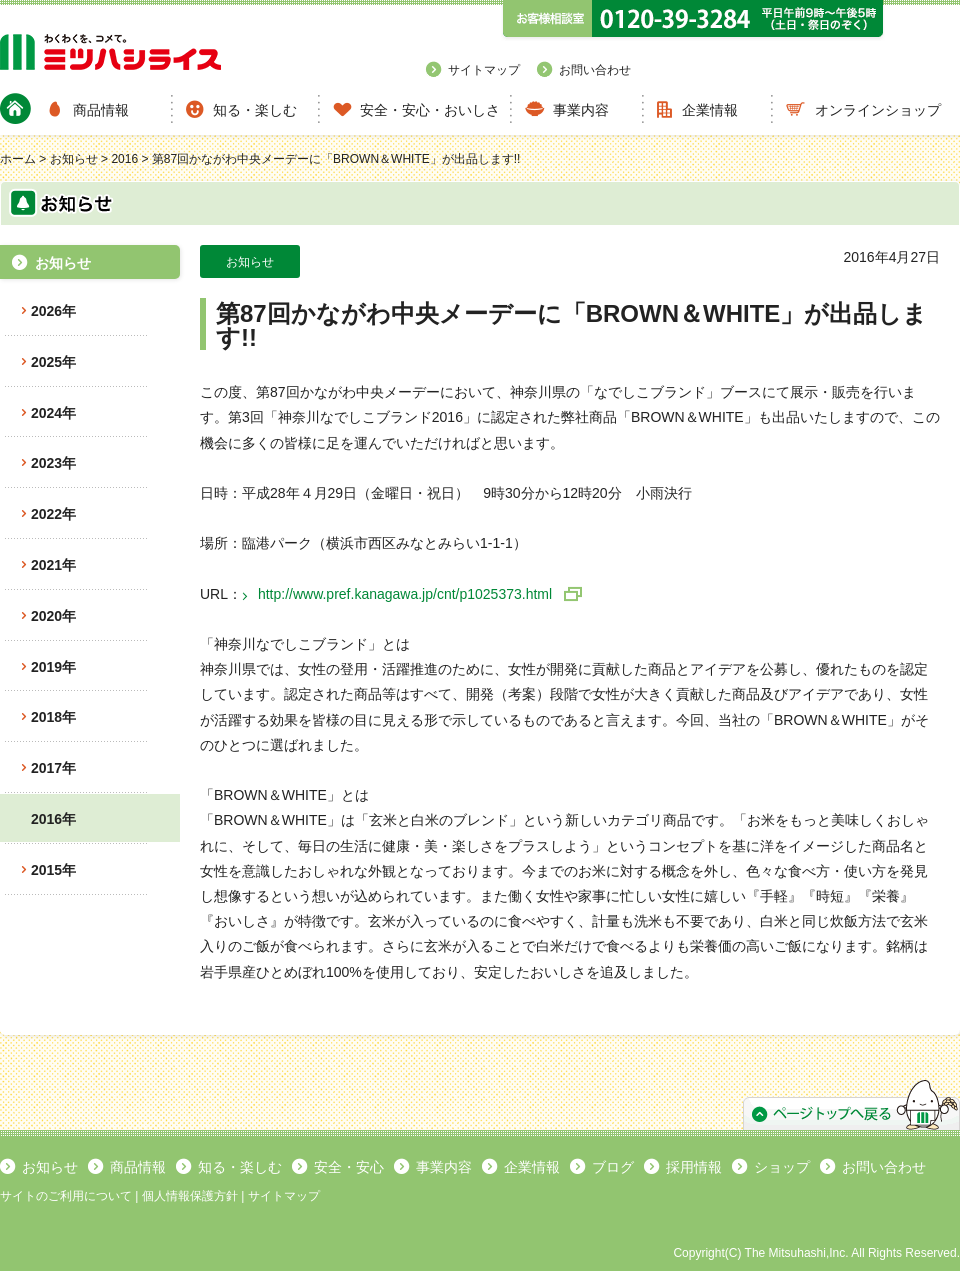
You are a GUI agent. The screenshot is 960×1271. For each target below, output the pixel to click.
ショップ (782, 1167)
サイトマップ (484, 70)
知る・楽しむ (255, 110)
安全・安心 (349, 1167)
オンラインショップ (878, 110)
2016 (124, 159)
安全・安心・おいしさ (430, 110)
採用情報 (694, 1167)
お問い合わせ (595, 70)
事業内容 (581, 110)
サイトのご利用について (66, 1196)
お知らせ (74, 159)
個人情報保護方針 (190, 1196)
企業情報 (710, 110)
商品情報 (101, 110)
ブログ (613, 1167)
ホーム (18, 159)
